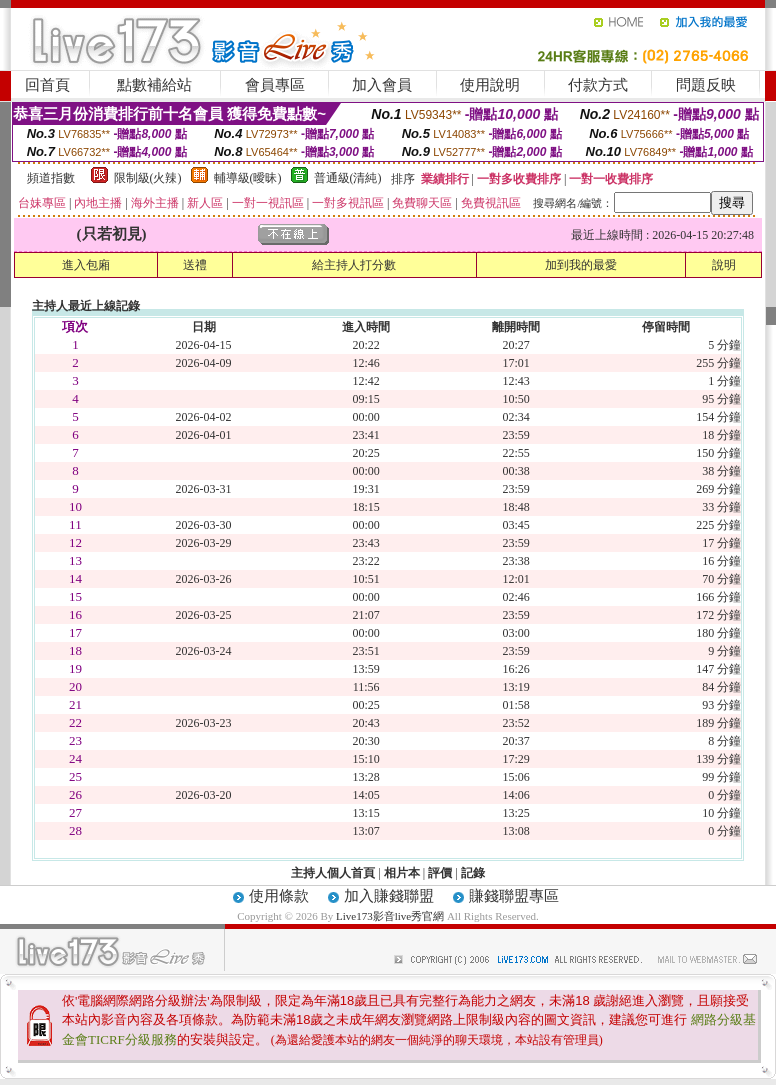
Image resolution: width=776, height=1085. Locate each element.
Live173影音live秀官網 (390, 916)
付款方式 (598, 85)
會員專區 (275, 85)
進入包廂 (86, 265)
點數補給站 (154, 85)
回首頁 (47, 85)
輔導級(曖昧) (248, 178)
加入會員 (382, 85)
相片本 (402, 873)
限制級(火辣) (148, 178)
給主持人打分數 (354, 265)
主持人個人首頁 (333, 873)
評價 (440, 873)
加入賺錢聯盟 (389, 896)
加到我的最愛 (581, 265)
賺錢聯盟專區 (514, 896)
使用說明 (490, 85)
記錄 (473, 873)
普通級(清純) (348, 178)
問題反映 (706, 85)
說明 (724, 265)
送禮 (195, 265)
